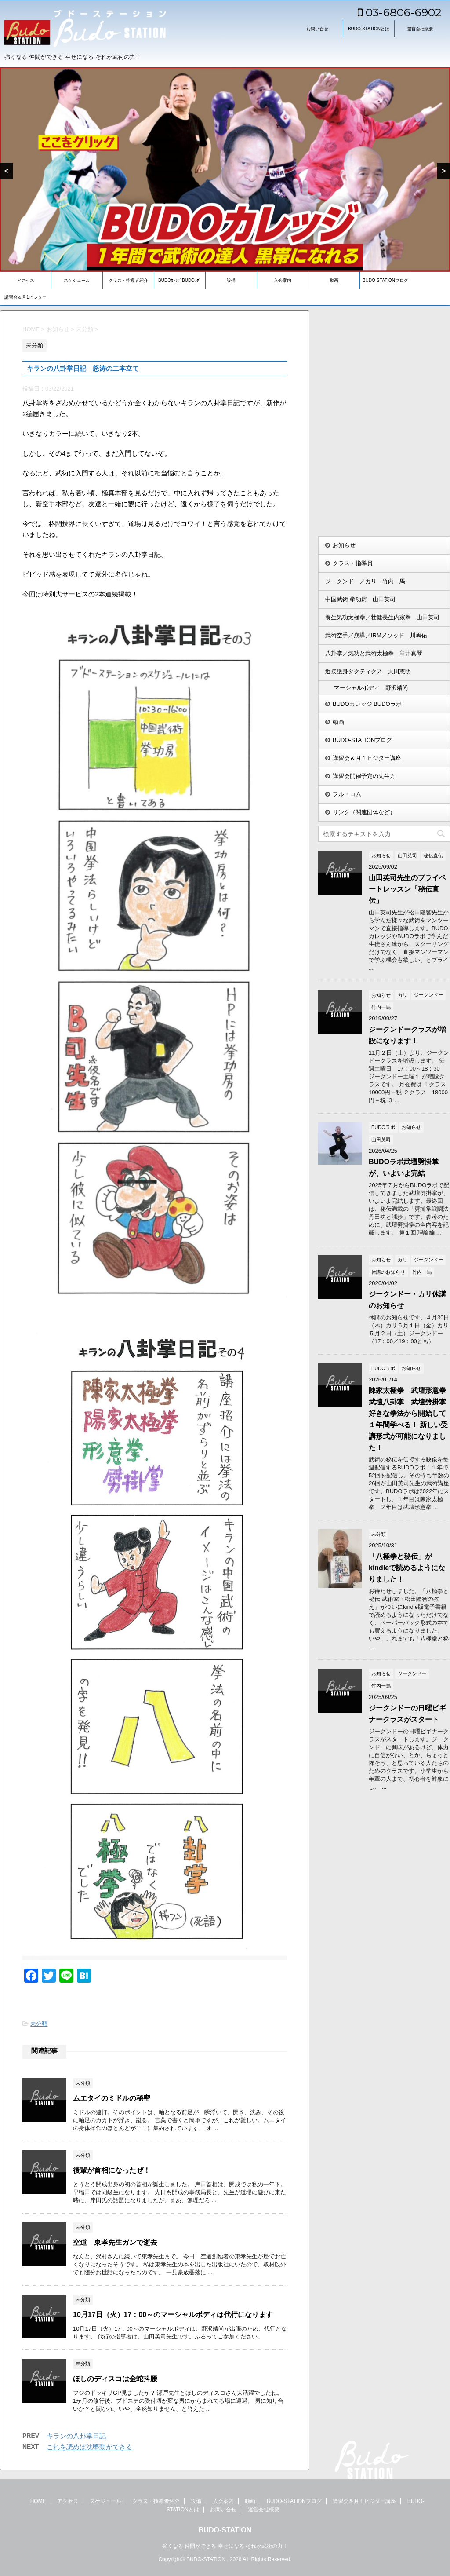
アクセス (25, 280)
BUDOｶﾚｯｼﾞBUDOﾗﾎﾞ (179, 280)
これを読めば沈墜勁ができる (89, 2447)
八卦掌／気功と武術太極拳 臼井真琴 (373, 653)
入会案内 (282, 280)
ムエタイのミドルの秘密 (111, 2098)
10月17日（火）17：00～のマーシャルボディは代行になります (173, 2314)
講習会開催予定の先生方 (364, 776)
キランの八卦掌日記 (76, 2436)
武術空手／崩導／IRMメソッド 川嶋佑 (376, 635)
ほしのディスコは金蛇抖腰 (115, 2378)
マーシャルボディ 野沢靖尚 (371, 687)
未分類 (38, 2024)
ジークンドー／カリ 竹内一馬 (365, 581)
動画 (334, 280)
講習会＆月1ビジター (25, 297)
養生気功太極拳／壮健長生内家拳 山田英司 (382, 617)
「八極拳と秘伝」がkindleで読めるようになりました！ (407, 1568)
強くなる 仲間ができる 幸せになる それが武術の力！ (225, 2546)
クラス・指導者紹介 (128, 280)
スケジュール (77, 280)
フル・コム (347, 794)
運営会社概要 (420, 28)
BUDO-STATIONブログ (385, 280)
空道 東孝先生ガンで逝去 (115, 2242)
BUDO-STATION (225, 2530)
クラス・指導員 (353, 563)
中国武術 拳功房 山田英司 (360, 599)
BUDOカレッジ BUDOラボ (367, 704)
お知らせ (344, 545)
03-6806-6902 (399, 12)
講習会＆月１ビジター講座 (367, 758)
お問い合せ (317, 28)
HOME (38, 2501)
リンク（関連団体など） (364, 812)
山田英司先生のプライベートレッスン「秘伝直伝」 (407, 889)
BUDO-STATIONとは (368, 28)
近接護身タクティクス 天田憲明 (368, 671)
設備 (231, 280)
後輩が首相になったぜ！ (111, 2170)
